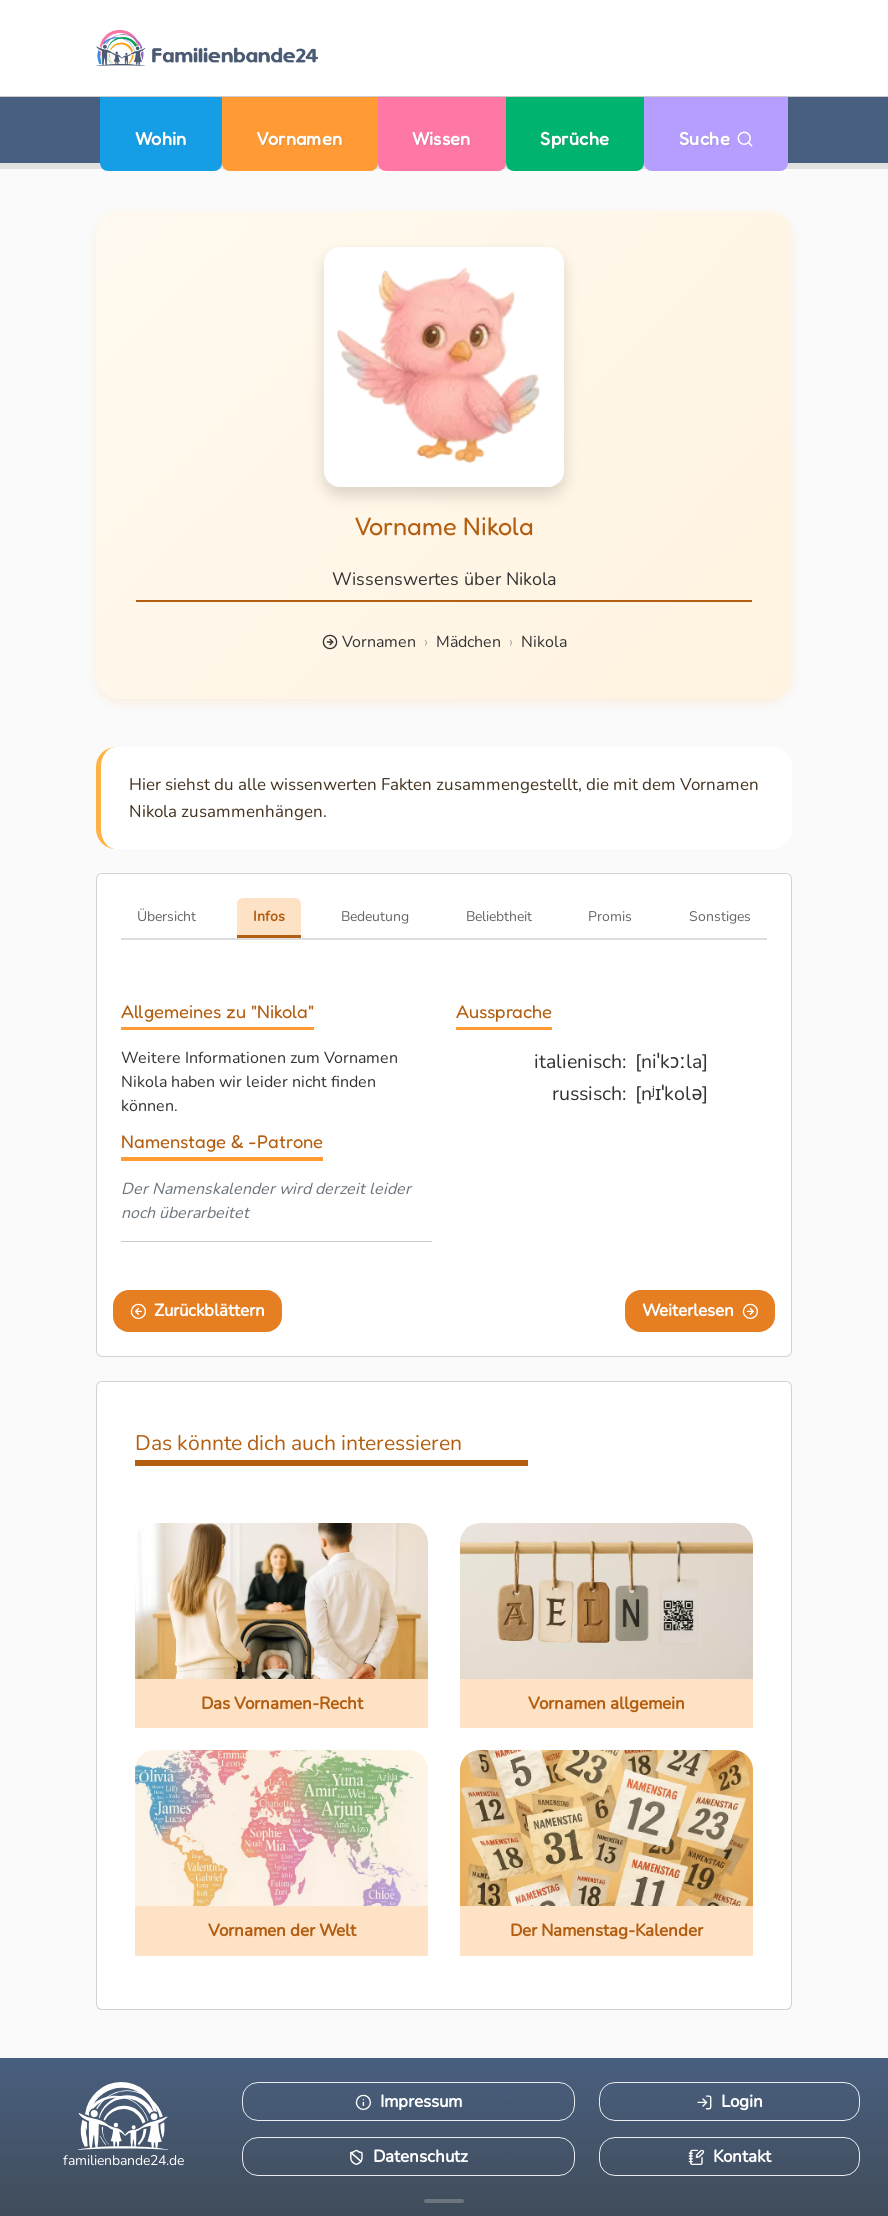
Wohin (161, 138)
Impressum (408, 2101)
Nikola (544, 642)
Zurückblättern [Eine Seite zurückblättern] (198, 1310)
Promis (610, 916)
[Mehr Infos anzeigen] (444, 2201)
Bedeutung (375, 916)
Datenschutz (408, 2156)
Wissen (441, 138)
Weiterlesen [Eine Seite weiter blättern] (700, 1310)
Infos (269, 916)
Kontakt (729, 2156)
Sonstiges (720, 916)
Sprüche (574, 138)
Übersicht (166, 916)
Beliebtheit (499, 916)
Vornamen (299, 138)
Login (729, 2101)
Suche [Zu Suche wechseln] (716, 138)
